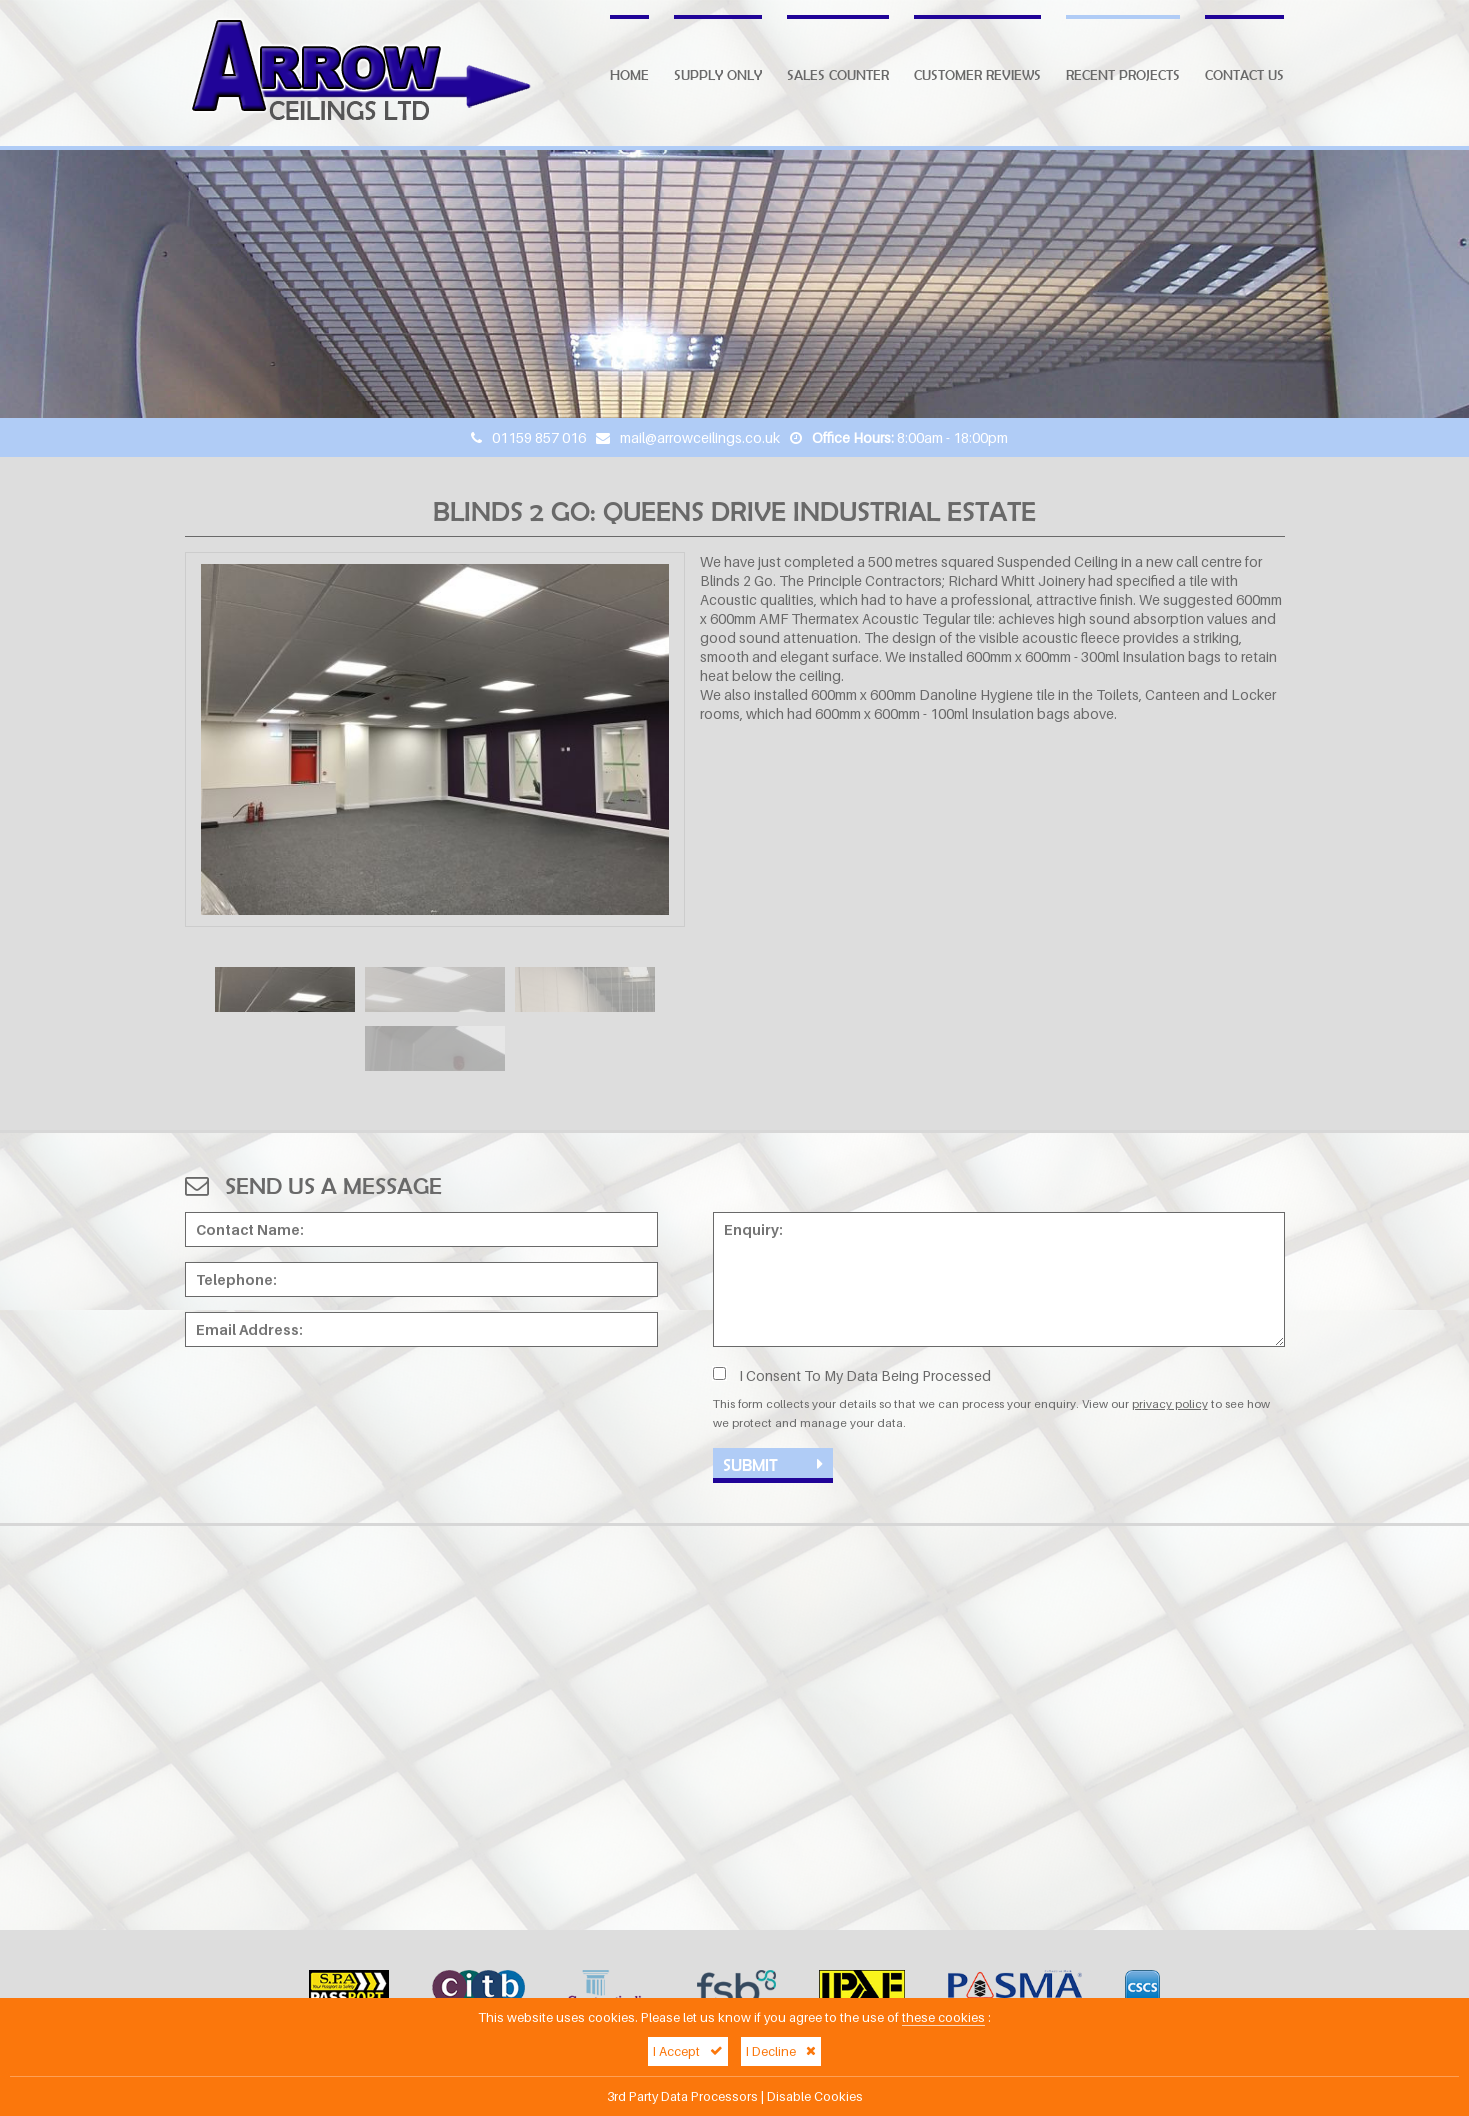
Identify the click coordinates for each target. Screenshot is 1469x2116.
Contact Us (1244, 75)
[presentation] (337, 1401)
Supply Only (718, 75)
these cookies (943, 2017)
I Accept (688, 2051)
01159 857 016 (539, 437)
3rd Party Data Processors (682, 2096)
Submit (773, 1464)
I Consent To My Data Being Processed (852, 1375)
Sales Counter (838, 75)
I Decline (781, 2051)
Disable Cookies (815, 2096)
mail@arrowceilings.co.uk (700, 437)
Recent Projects (1123, 75)
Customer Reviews (977, 75)
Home (629, 75)
